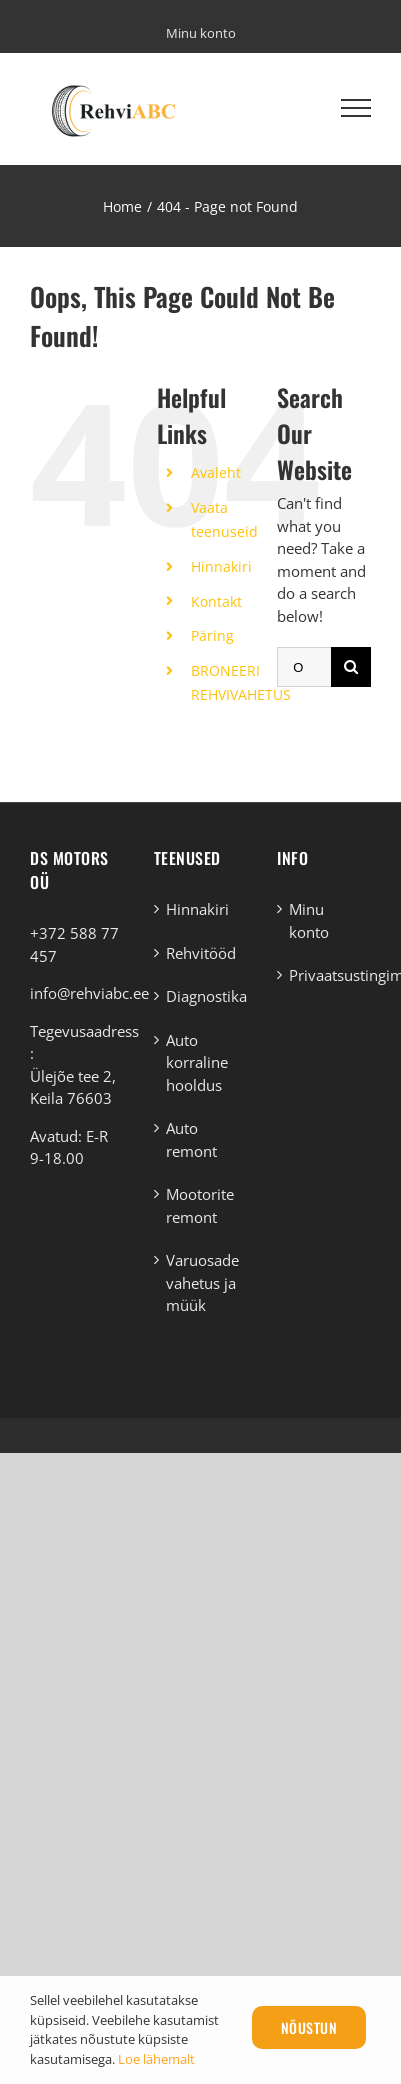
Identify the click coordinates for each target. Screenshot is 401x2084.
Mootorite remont (200, 1205)
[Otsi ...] (304, 667)
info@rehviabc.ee (89, 993)
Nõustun (309, 2027)
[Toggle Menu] (356, 108)
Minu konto (309, 920)
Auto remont (191, 1139)
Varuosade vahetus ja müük (202, 1282)
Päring (212, 635)
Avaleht (216, 472)
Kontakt (216, 601)
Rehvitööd (201, 953)
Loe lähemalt (156, 2059)
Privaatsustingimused (325, 975)
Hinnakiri (221, 566)
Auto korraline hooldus (197, 1062)
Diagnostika (202, 996)
